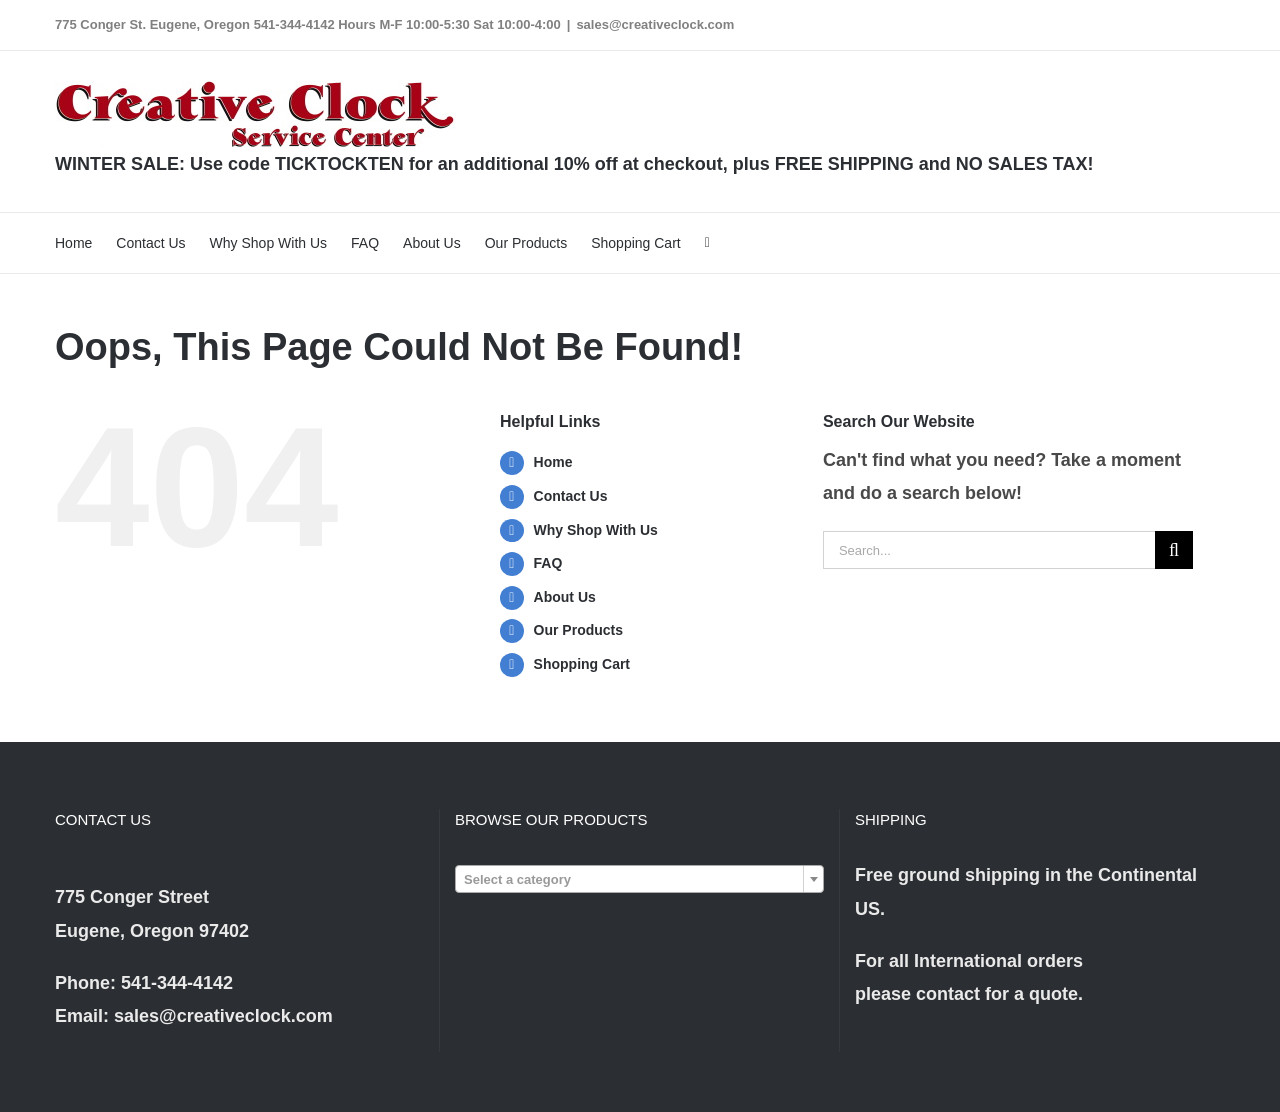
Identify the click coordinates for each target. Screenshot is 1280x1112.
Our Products (578, 630)
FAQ (548, 563)
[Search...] (989, 550)
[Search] (1174, 550)
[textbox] (639, 880)
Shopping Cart (582, 664)
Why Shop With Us (596, 530)
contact (948, 994)
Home (553, 462)
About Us (565, 597)
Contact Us (571, 496)
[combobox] (639, 879)
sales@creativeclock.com (655, 24)
